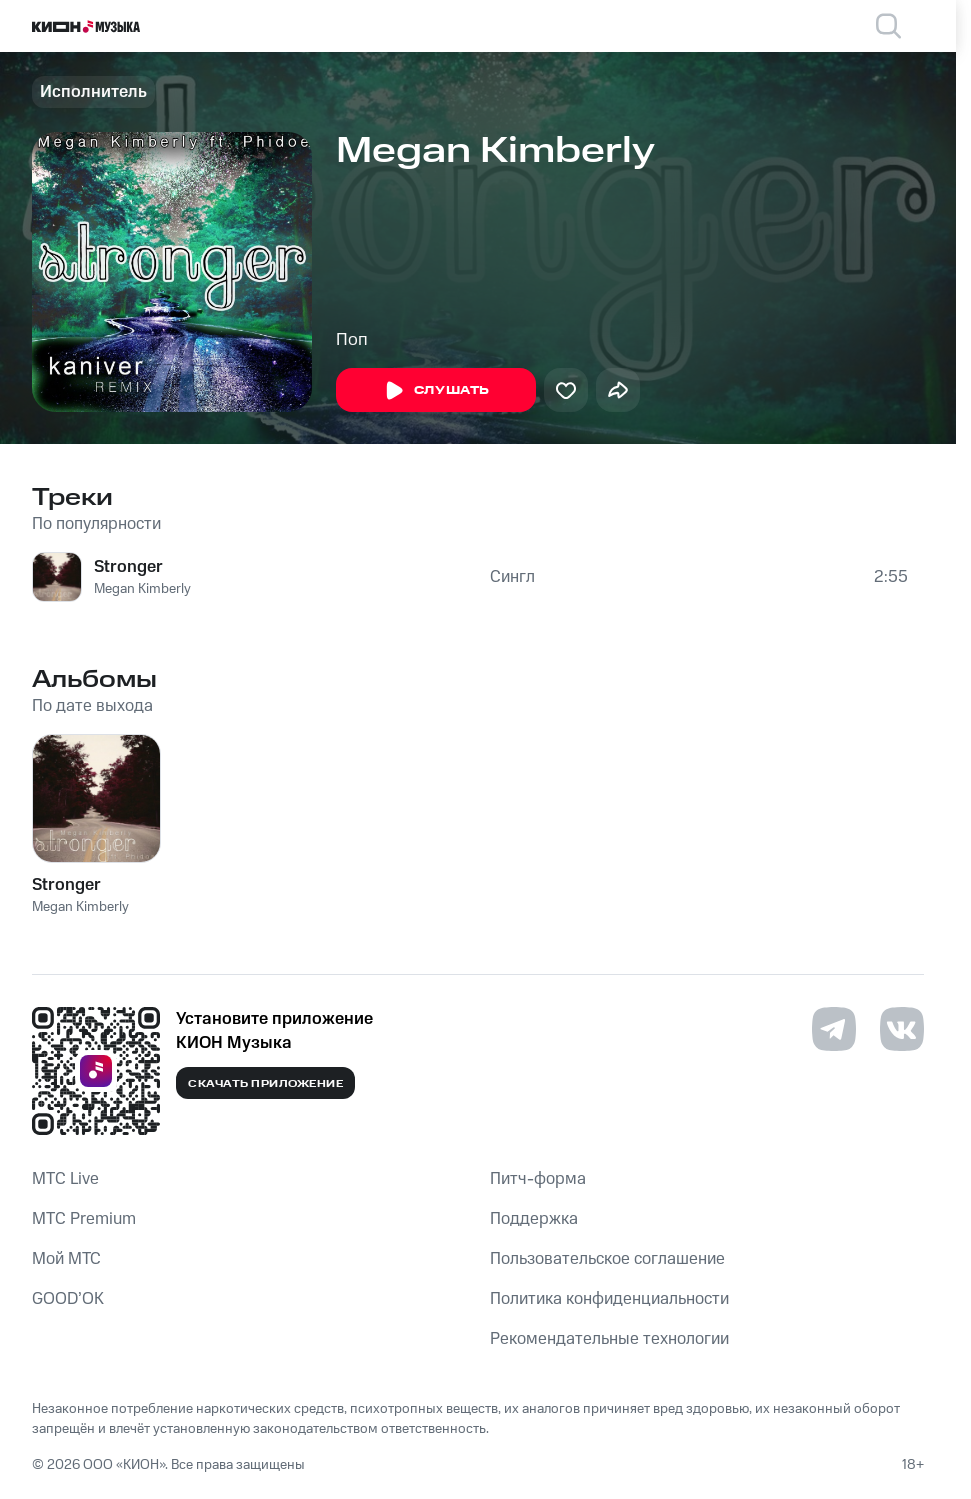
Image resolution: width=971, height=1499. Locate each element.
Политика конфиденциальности (609, 1299)
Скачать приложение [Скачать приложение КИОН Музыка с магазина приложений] (265, 1084)
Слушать (436, 391)
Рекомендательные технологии (609, 1339)
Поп (352, 340)
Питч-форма (538, 1179)
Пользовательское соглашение (607, 1259)
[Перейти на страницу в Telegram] (834, 1029)
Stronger (128, 567)
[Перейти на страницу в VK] (902, 1029)
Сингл (512, 577)
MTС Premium (84, 1219)
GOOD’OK (68, 1299)
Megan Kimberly (142, 589)
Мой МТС (66, 1259)
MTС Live (65, 1179)
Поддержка (534, 1219)
